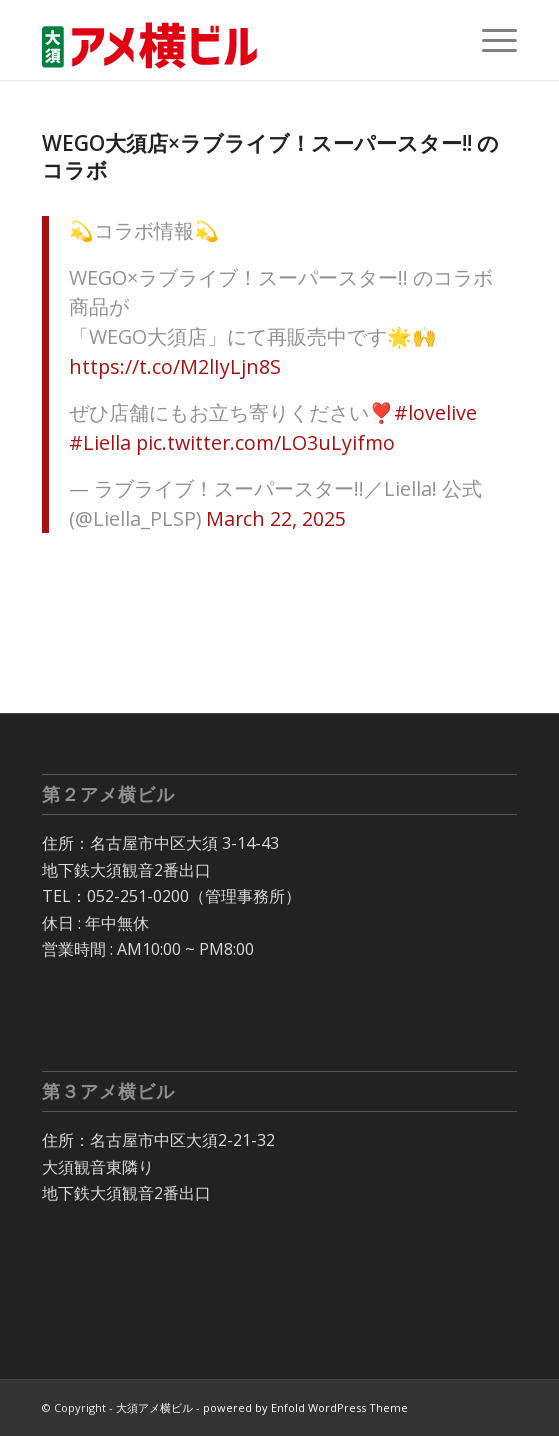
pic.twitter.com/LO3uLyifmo (265, 442)
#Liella (100, 442)
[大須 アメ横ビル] (232, 40)
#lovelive (435, 412)
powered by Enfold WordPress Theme (305, 1407)
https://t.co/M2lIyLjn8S (175, 366)
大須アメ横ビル (154, 1407)
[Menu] (489, 40)
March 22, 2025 (276, 518)
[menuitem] (489, 40)
